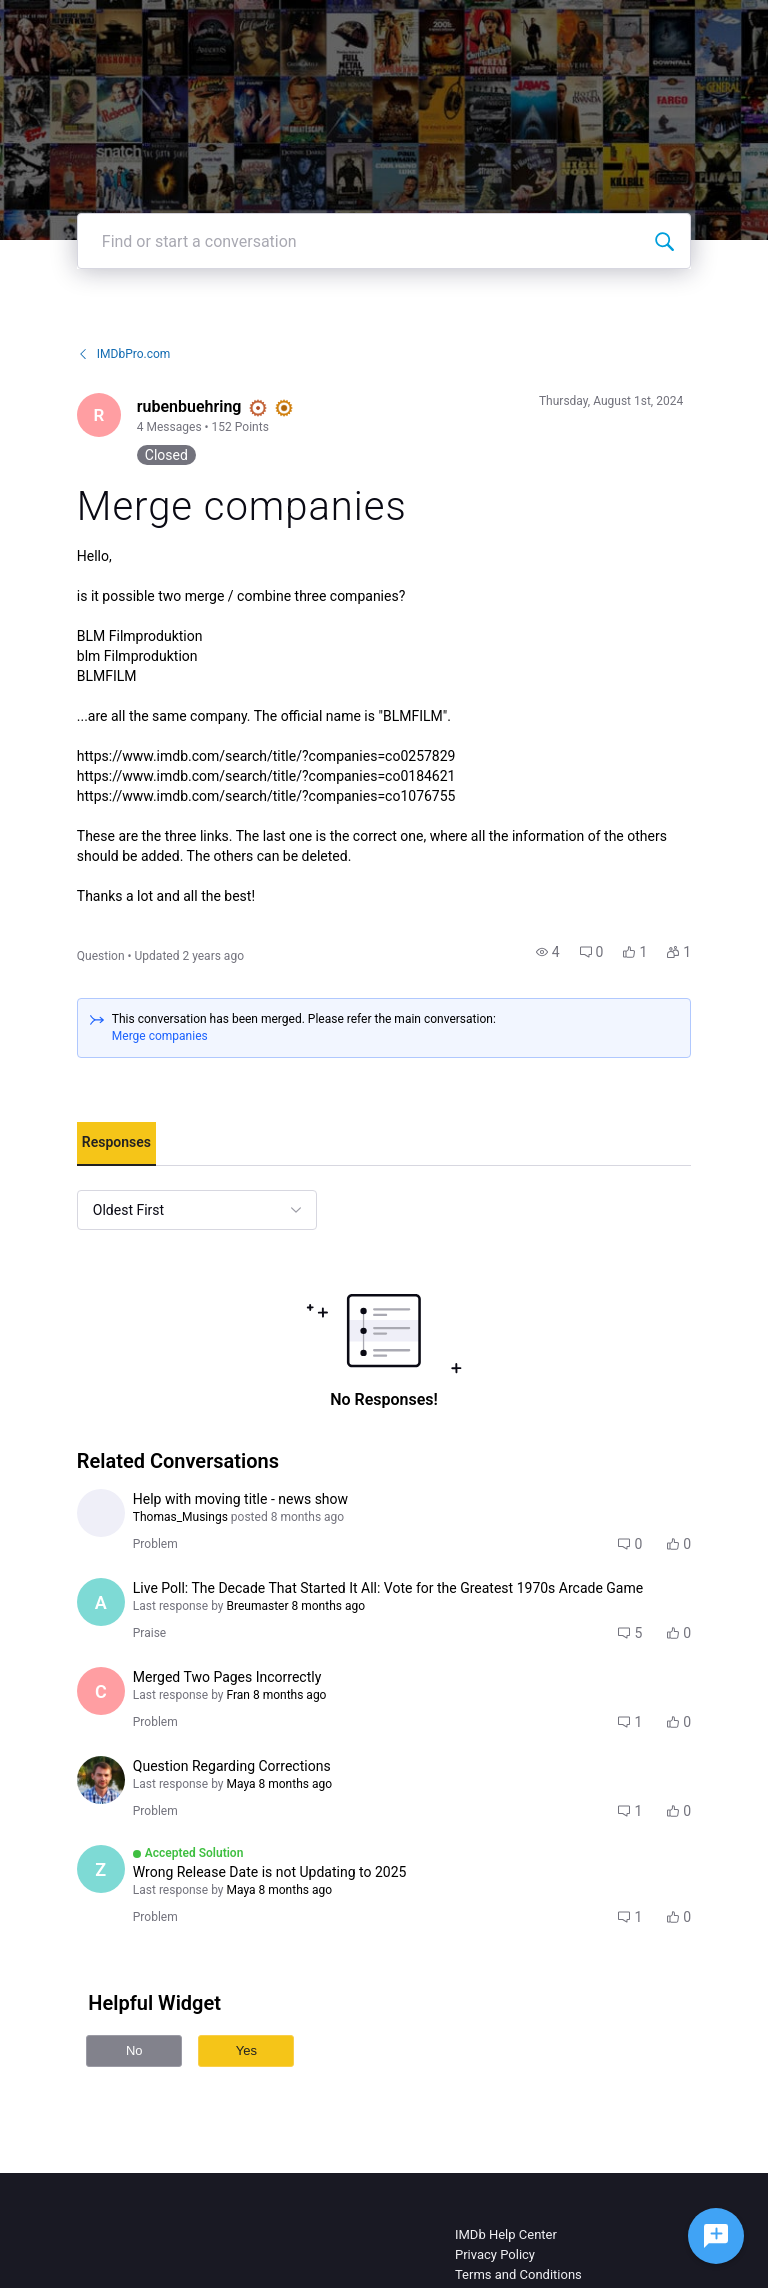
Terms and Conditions (518, 2274)
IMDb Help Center (506, 2234)
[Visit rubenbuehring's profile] (99, 415)
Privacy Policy (495, 2254)
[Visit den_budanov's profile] (101, 1780)
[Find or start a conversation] (664, 241)
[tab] (116, 1144)
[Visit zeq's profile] (101, 1869)
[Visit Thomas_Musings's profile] (101, 1513)
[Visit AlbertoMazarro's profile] (101, 1602)
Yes (246, 2050)
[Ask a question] (716, 2236)
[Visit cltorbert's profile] (101, 1691)
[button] (548, 952)
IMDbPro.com (124, 354)
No (134, 2050)
